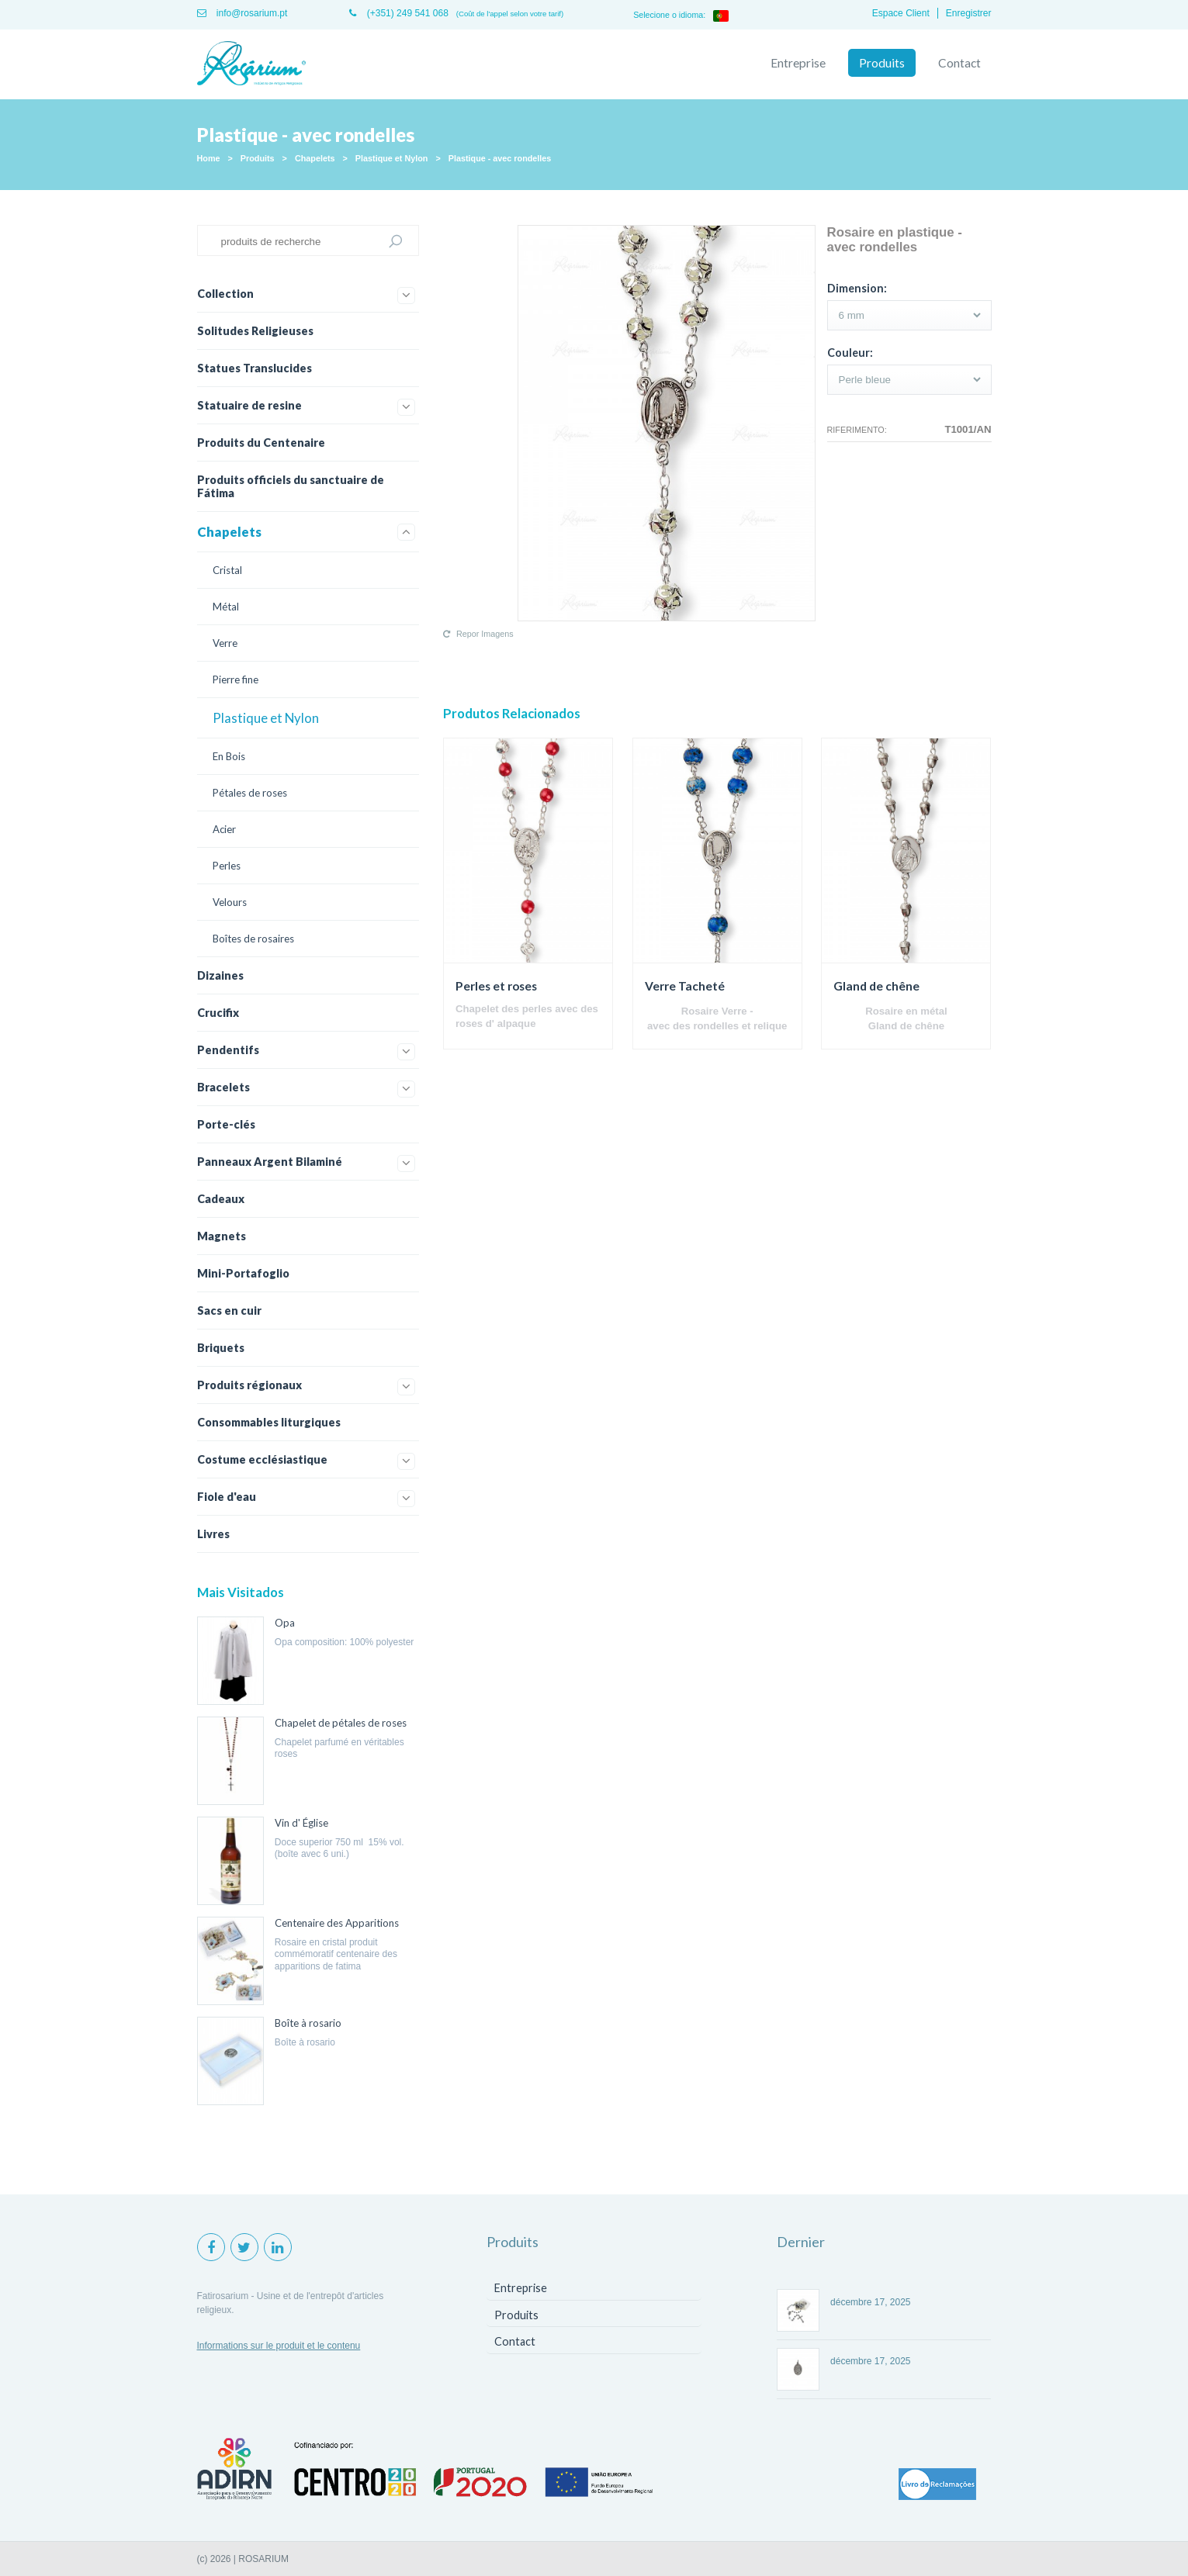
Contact (959, 63)
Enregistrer (969, 13)
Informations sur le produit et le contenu (279, 2345)
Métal (226, 606)
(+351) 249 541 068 (398, 13)
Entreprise (798, 63)
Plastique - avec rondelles (500, 158)
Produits (882, 63)
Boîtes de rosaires (253, 938)
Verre (225, 643)
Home (208, 158)
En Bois (229, 756)
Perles (227, 865)
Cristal (227, 570)
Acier (224, 829)
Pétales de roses (250, 793)
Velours (230, 902)
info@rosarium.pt (242, 13)
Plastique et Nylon (391, 158)
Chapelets (315, 158)
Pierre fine (235, 679)
